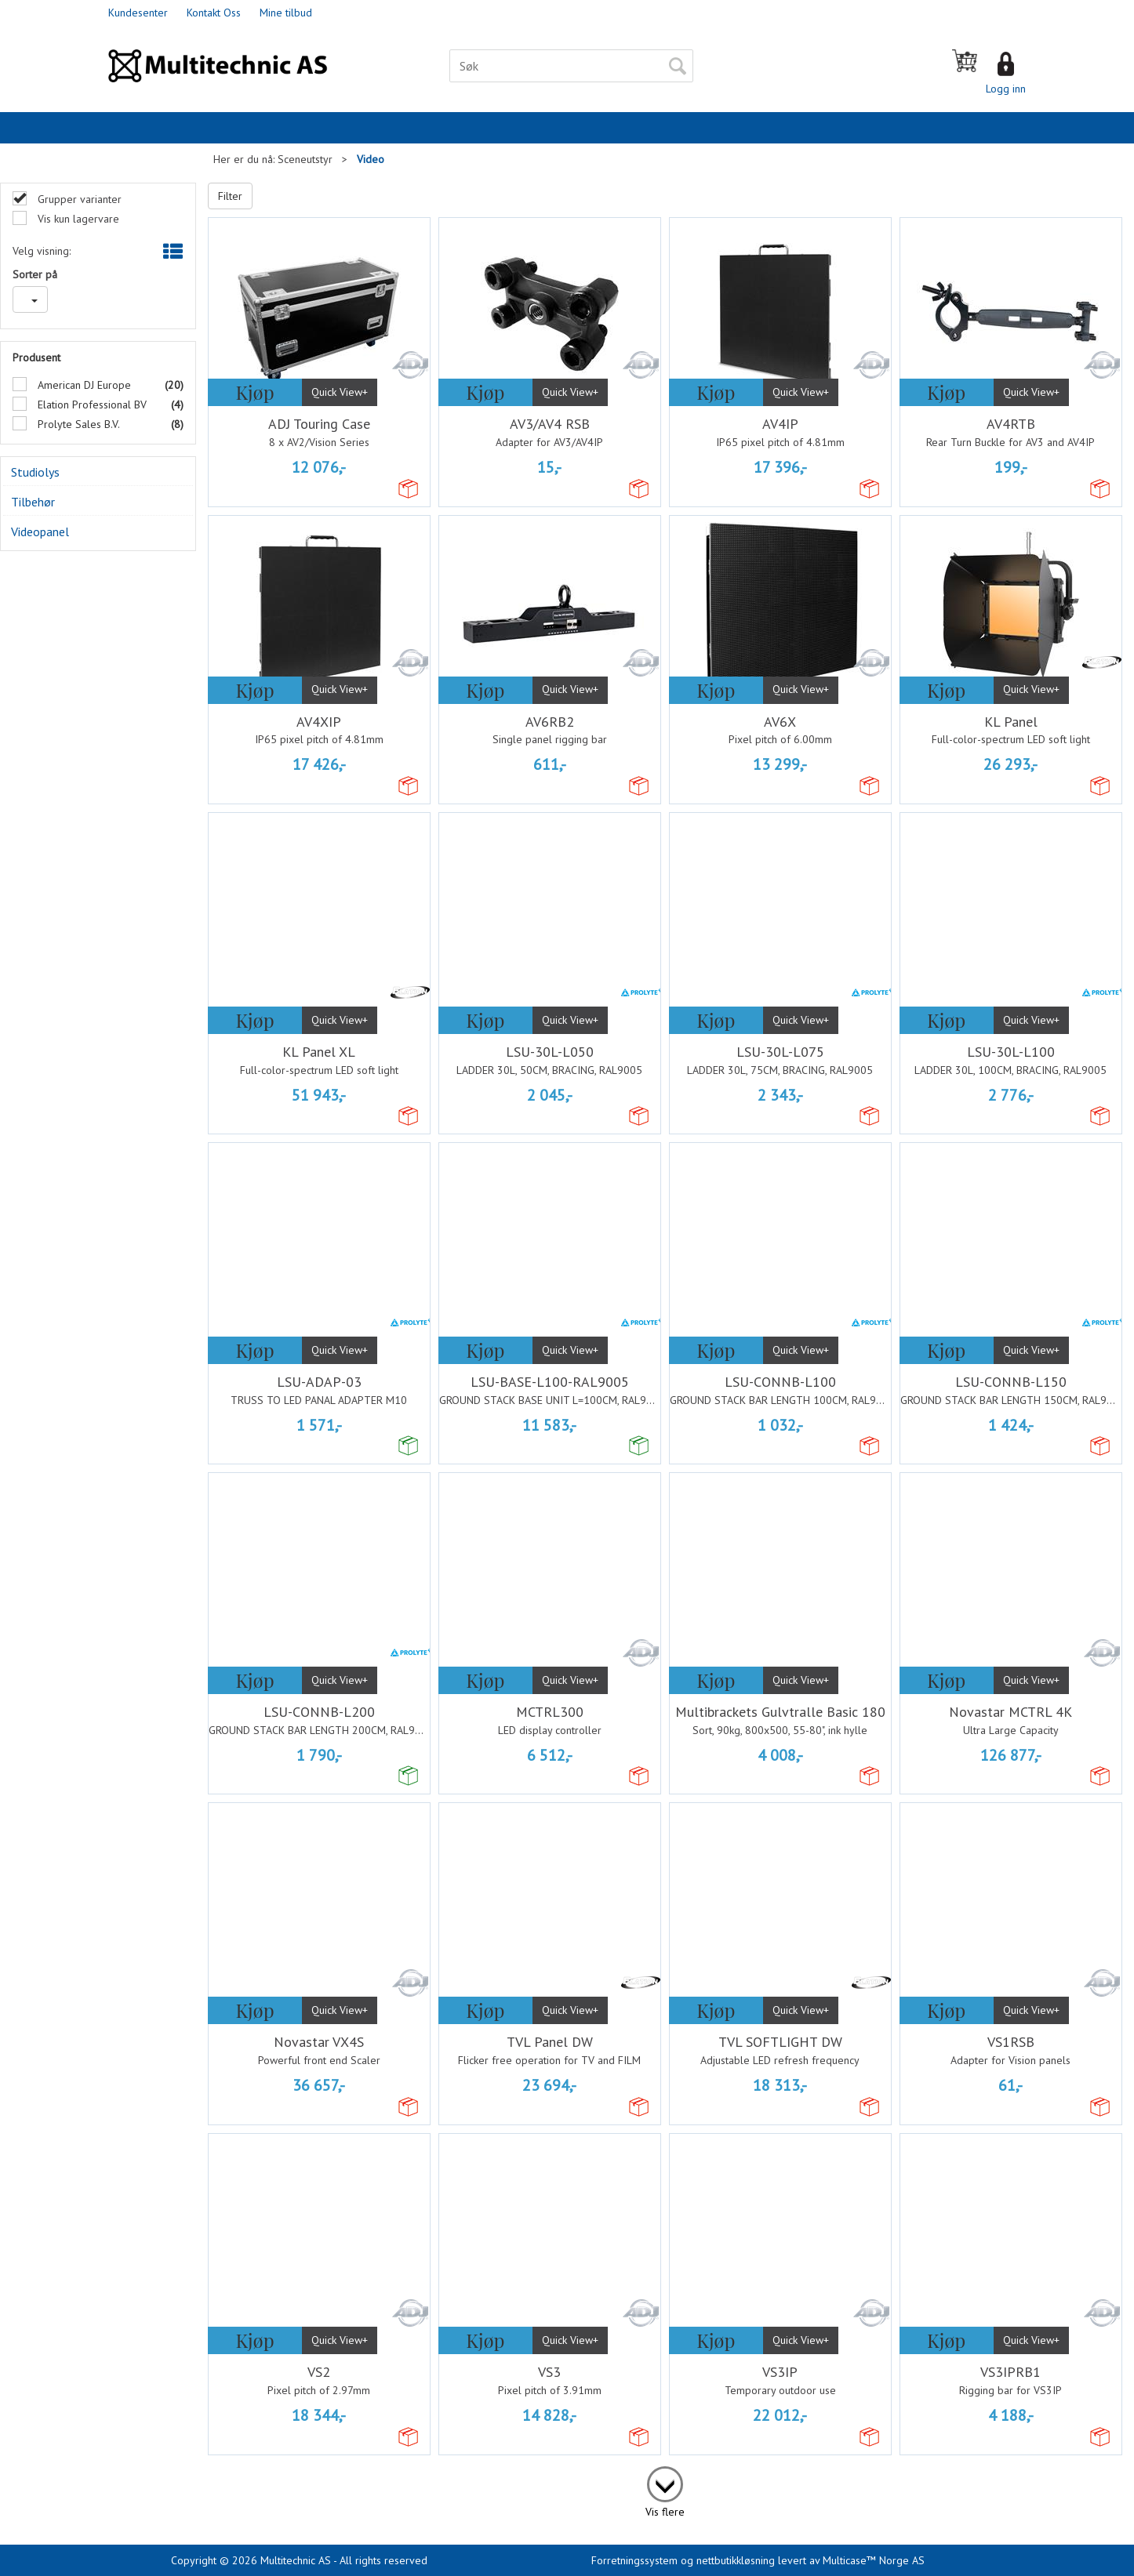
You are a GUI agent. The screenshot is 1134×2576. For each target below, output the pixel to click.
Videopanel (40, 531)
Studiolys (35, 472)
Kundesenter (138, 12)
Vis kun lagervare (77, 219)
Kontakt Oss (214, 12)
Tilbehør (33, 502)
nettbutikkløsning (735, 2560)
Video (370, 159)
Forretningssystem (634, 2560)
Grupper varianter (78, 199)
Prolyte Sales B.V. (77, 424)
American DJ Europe (83, 385)
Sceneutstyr (305, 159)
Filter (230, 196)
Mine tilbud (286, 12)
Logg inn (1006, 89)
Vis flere (665, 2512)
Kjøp (254, 392)
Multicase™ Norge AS (874, 2560)
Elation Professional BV (91, 404)
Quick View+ (339, 392)
